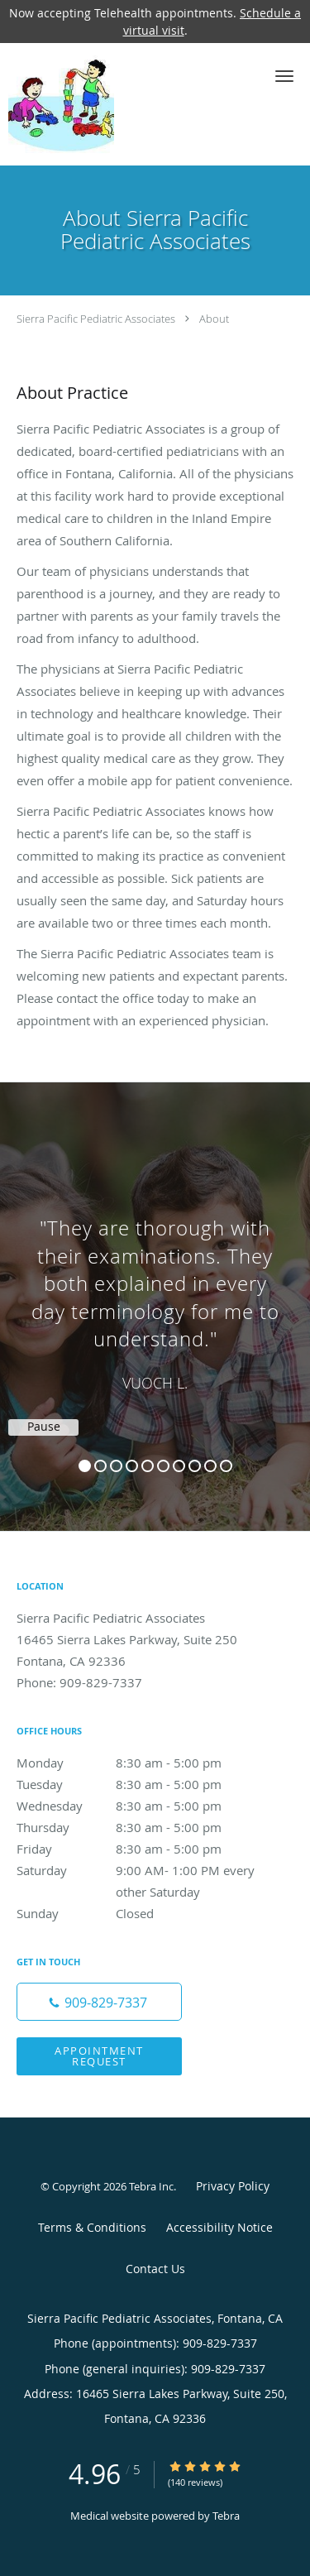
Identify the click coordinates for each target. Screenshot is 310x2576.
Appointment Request (99, 2056)
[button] (284, 76)
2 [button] (100, 1465)
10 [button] (226, 1465)
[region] (155, 1290)
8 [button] (194, 1465)
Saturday (136, 1870)
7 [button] (179, 1465)
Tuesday (136, 1784)
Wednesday (136, 1805)
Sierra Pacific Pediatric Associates (96, 318)
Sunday (136, 1913)
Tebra (226, 2515)
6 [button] (163, 1465)
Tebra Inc (151, 2186)
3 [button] (116, 1465)
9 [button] (210, 1465)
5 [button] (147, 1465)
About (214, 318)
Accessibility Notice (219, 2227)
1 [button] (84, 1465)
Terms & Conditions (92, 2227)
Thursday (136, 1827)
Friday (136, 1848)
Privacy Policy (232, 2186)
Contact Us (155, 2268)
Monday (136, 1762)
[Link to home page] (75, 104)
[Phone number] (99, 2002)
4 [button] (131, 1465)
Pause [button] (43, 1426)
